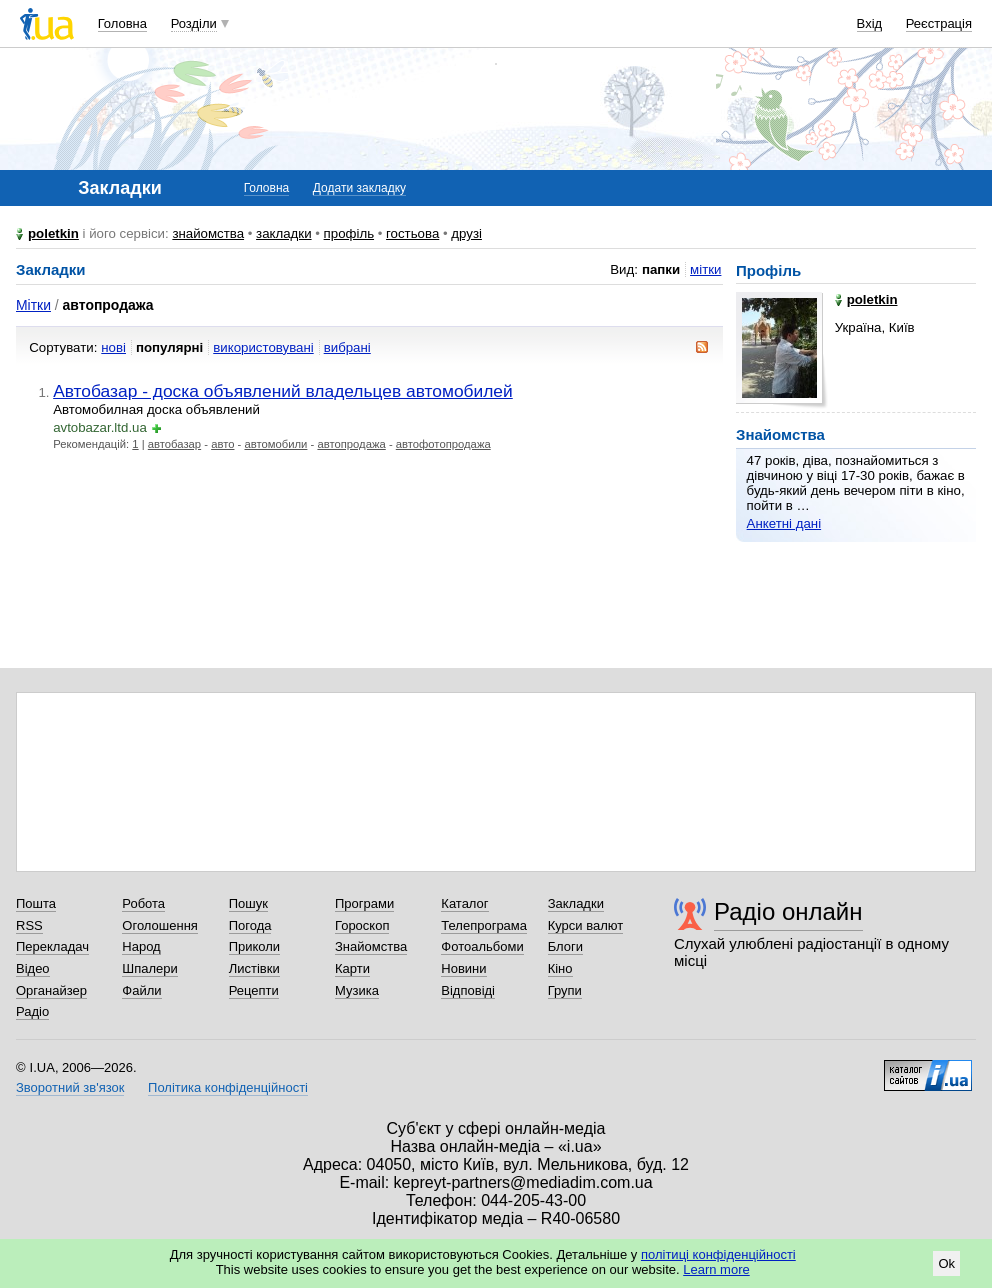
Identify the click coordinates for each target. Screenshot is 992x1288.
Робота (143, 903)
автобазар (174, 444)
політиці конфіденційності (718, 1254)
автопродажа (351, 444)
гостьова (412, 233)
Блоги (565, 946)
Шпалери (150, 968)
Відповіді (468, 990)
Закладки (576, 903)
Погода (250, 925)
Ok (946, 1263)
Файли (141, 990)
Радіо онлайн (788, 911)
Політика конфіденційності (228, 1087)
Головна (122, 23)
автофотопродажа (443, 444)
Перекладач (52, 946)
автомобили (275, 444)
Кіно (560, 968)
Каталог (464, 903)
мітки (705, 269)
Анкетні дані (784, 523)
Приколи (254, 946)
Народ (141, 946)
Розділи (194, 23)
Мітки (33, 305)
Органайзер (51, 990)
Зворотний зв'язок (70, 1087)
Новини (463, 968)
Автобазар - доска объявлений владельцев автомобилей (283, 391)
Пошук (248, 903)
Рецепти (254, 990)
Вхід (870, 23)
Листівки (254, 968)
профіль (349, 233)
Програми (364, 903)
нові (113, 347)
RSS (29, 925)
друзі (466, 233)
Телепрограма (484, 925)
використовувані (263, 347)
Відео (33, 968)
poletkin (53, 233)
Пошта (36, 903)
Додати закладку (359, 188)
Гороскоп (362, 925)
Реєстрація (939, 23)
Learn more (716, 1269)
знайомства (208, 233)
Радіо (32, 1011)
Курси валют (586, 925)
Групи (565, 990)
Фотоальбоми (482, 946)
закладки (284, 233)
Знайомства (371, 946)
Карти (352, 968)
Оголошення (160, 925)
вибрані (347, 347)
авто (222, 444)
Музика (357, 990)
